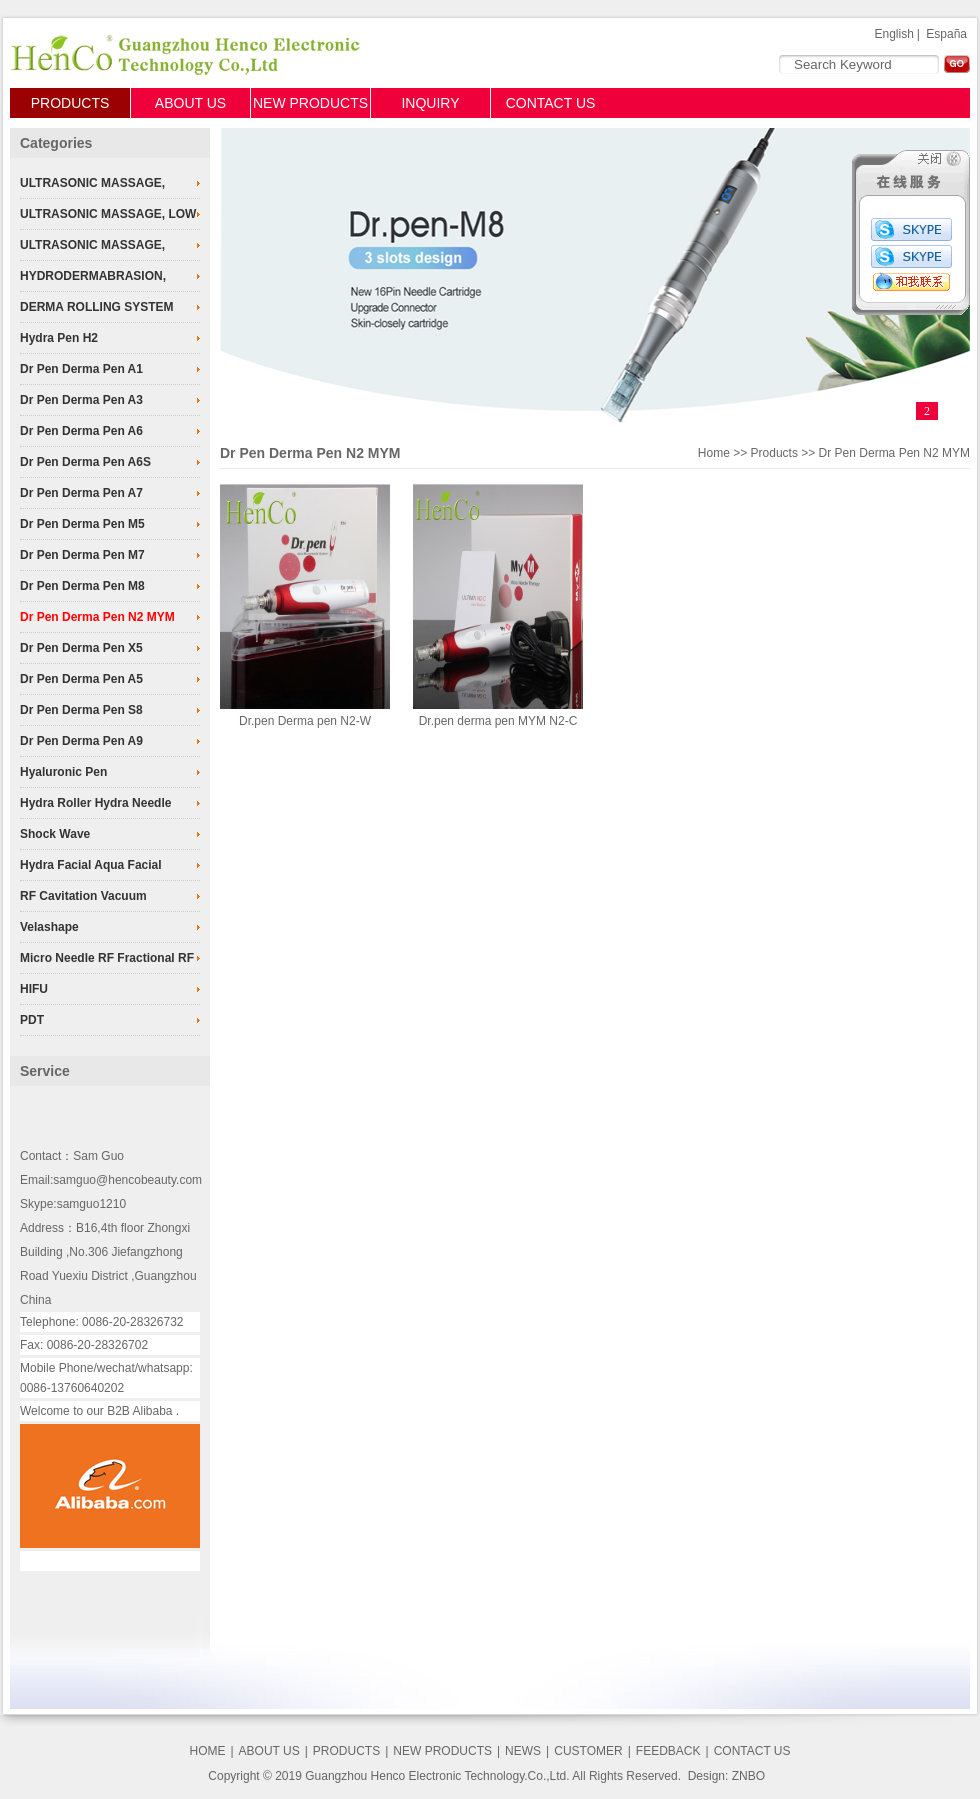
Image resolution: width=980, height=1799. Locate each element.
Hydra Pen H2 (59, 338)
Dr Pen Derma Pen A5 (81, 679)
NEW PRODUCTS (310, 103)
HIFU (34, 989)
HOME (207, 1751)
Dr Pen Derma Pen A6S (85, 462)
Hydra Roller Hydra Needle (95, 803)
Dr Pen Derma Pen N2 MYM (97, 617)
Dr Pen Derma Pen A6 (81, 431)
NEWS (523, 1751)
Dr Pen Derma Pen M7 (82, 555)
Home (714, 453)
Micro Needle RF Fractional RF (107, 958)
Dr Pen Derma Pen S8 (81, 710)
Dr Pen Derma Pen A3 (81, 400)
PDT (32, 1020)
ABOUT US (190, 103)
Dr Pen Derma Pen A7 (81, 493)
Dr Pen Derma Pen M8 (82, 586)
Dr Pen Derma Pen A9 (81, 741)
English (893, 34)
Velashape (49, 927)
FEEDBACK (668, 1751)
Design (706, 1776)
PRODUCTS (70, 103)
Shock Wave (55, 834)
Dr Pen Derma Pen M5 (82, 524)
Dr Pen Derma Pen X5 (81, 648)
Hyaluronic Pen (63, 772)
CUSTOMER (588, 1751)
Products (774, 453)
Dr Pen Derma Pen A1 (81, 369)
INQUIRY (430, 103)
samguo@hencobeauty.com (127, 1180)
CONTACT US (551, 103)
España (946, 34)
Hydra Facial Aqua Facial (91, 865)
